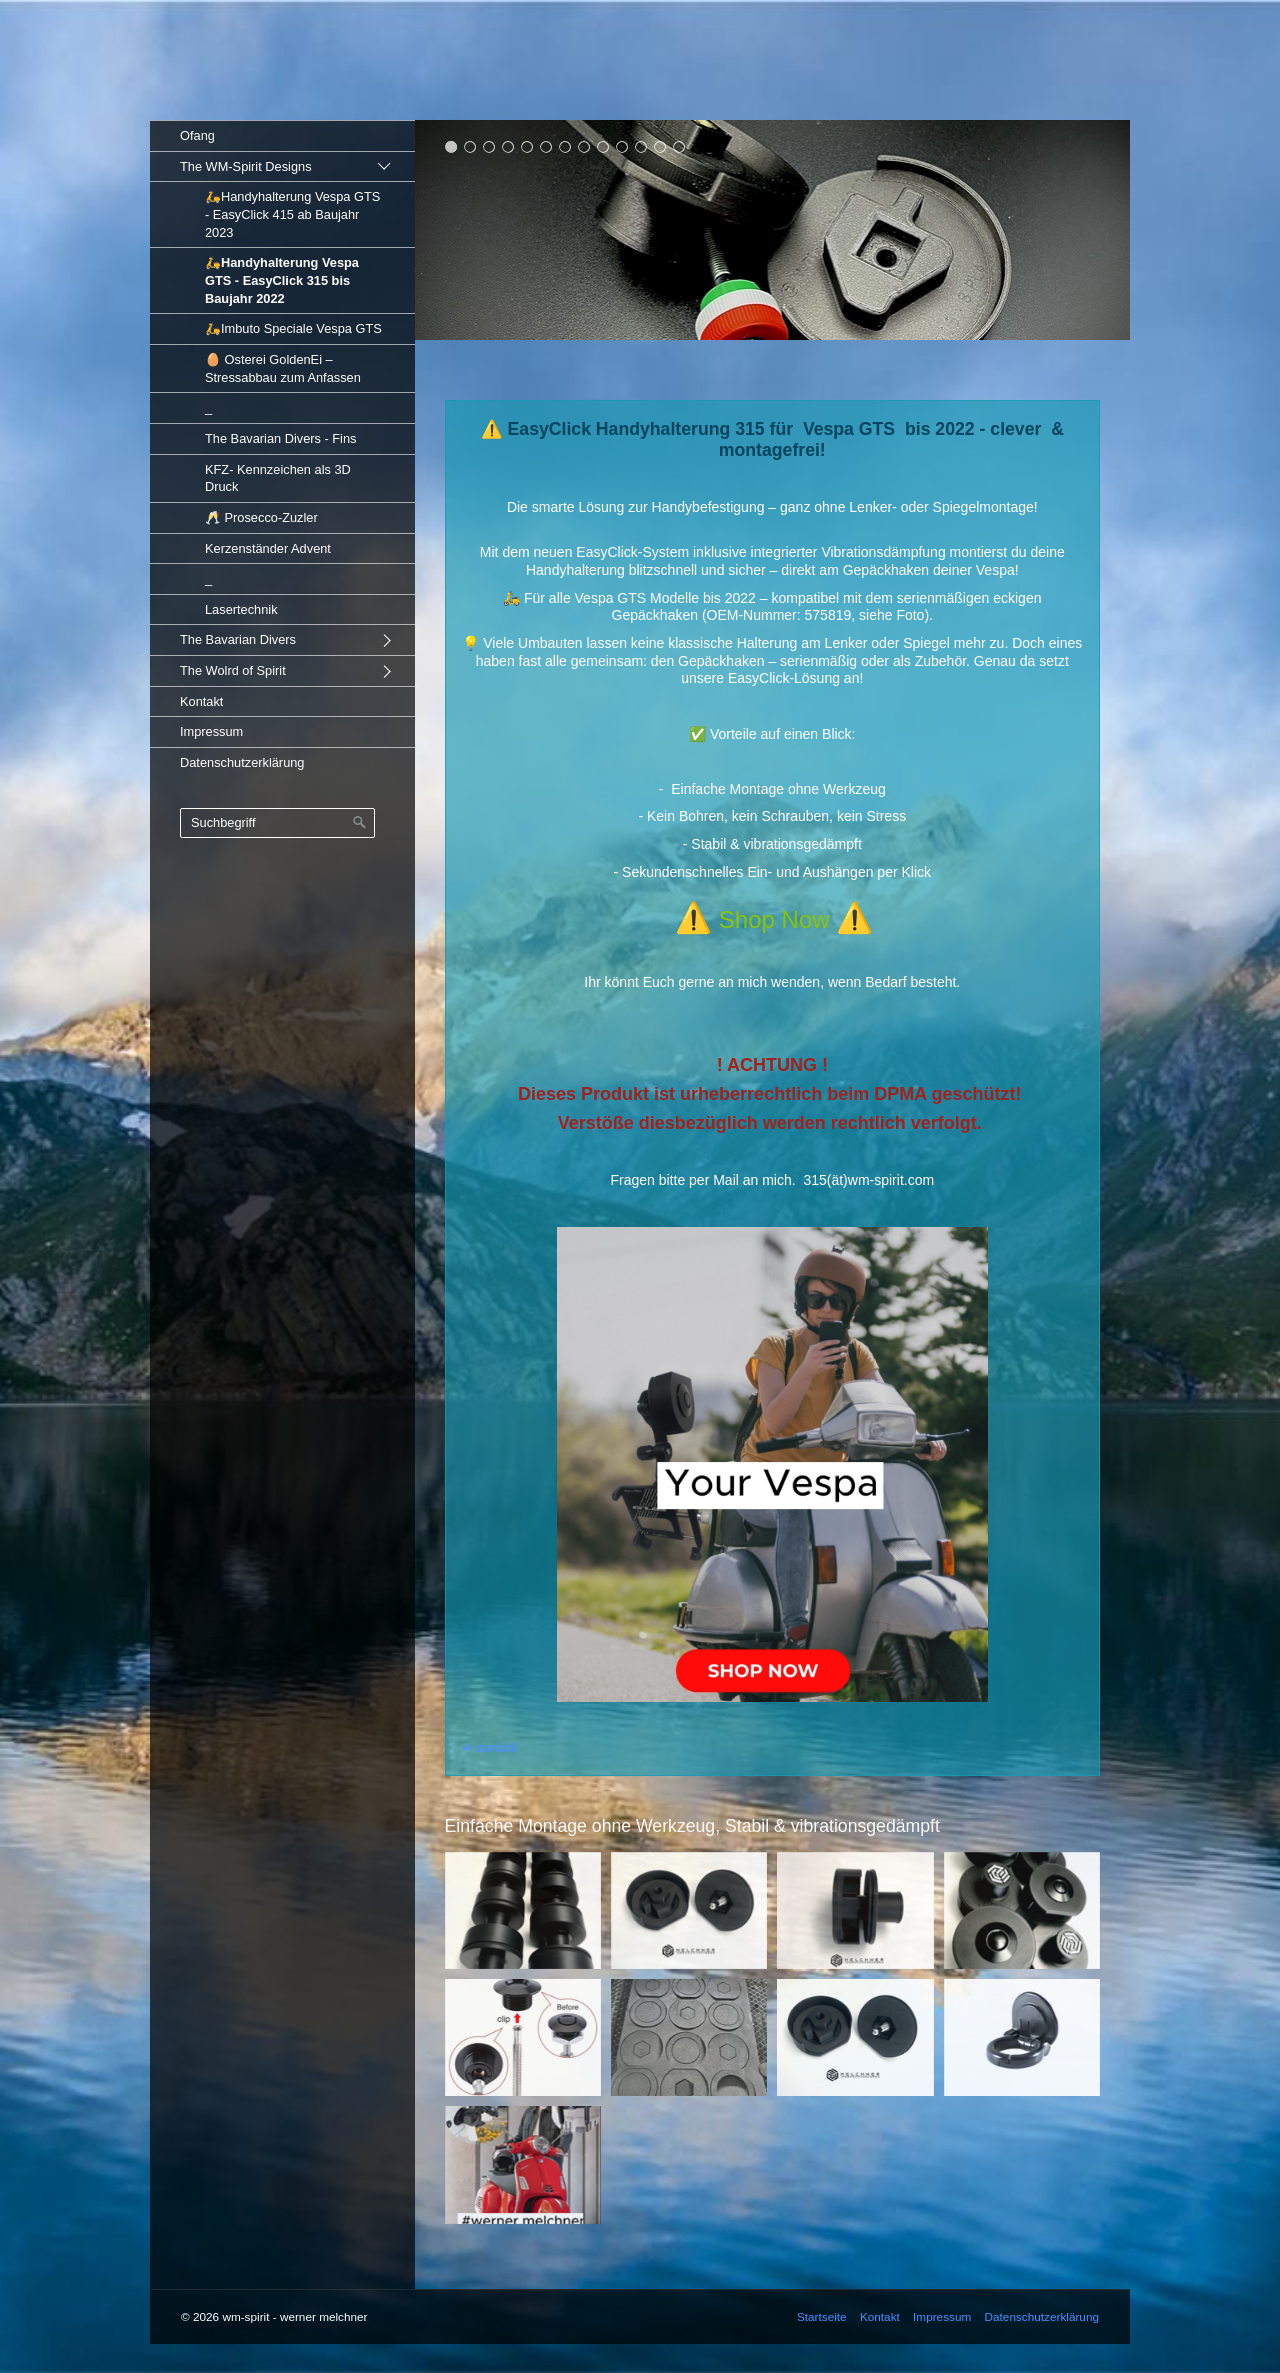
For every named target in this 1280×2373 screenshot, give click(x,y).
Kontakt (201, 701)
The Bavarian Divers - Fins (280, 438)
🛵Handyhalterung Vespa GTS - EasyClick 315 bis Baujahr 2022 (282, 280)
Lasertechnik (241, 609)
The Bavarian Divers (238, 639)
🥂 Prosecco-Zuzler (261, 517)
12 (660, 146)
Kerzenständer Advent (268, 548)
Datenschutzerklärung (242, 762)
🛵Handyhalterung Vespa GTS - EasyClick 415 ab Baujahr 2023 (292, 214)
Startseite (822, 2316)
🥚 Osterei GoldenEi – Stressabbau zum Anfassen (283, 368)
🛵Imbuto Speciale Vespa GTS (293, 328)
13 (679, 146)
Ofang (197, 135)
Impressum (211, 731)
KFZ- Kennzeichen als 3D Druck (278, 478)
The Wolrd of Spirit (233, 670)
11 (641, 146)
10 (622, 146)
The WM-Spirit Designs (246, 166)
